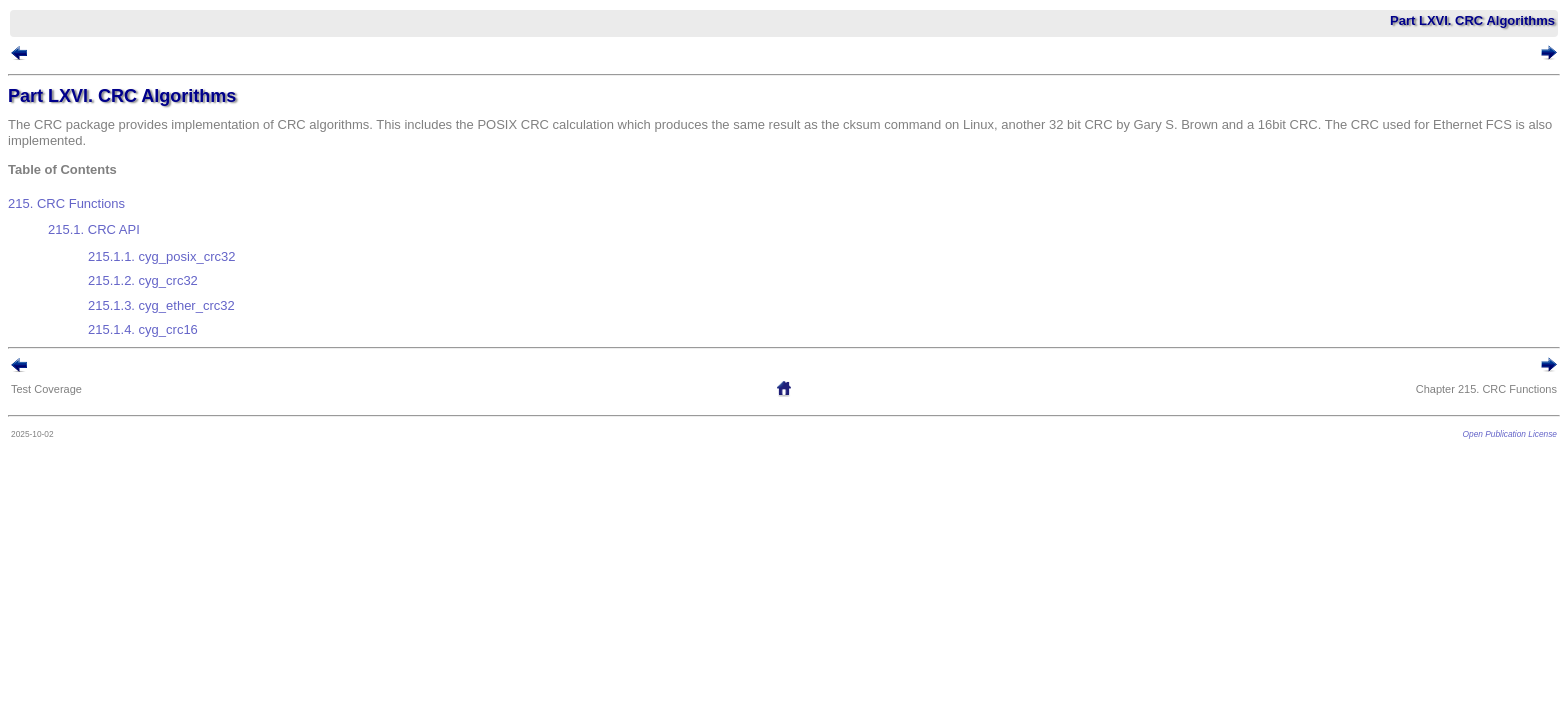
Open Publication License (1480, 391)
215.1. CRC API (124, 222)
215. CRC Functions (96, 204)
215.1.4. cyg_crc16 (173, 290)
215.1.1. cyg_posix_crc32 (191, 241)
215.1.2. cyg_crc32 (173, 257)
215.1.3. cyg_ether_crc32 (191, 274)
